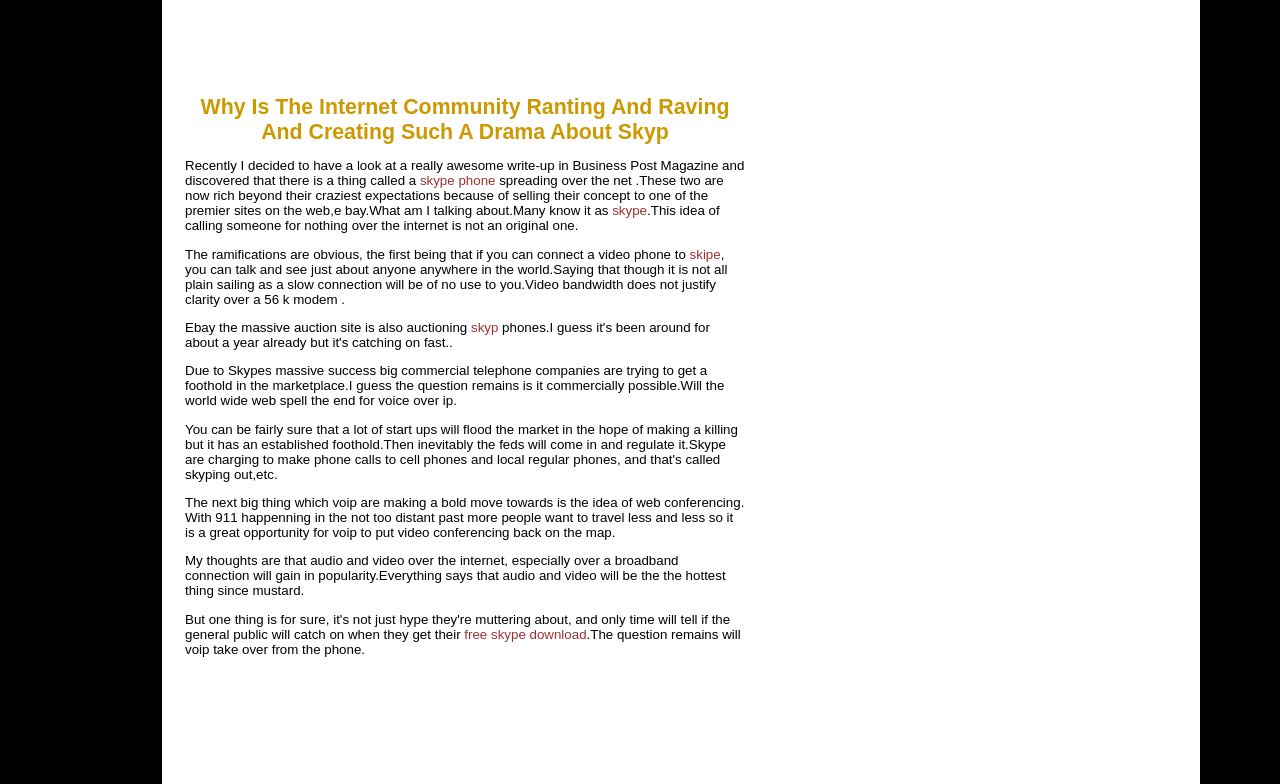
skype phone (458, 180)
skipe (705, 254)
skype (629, 210)
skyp (484, 327)
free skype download (525, 634)
